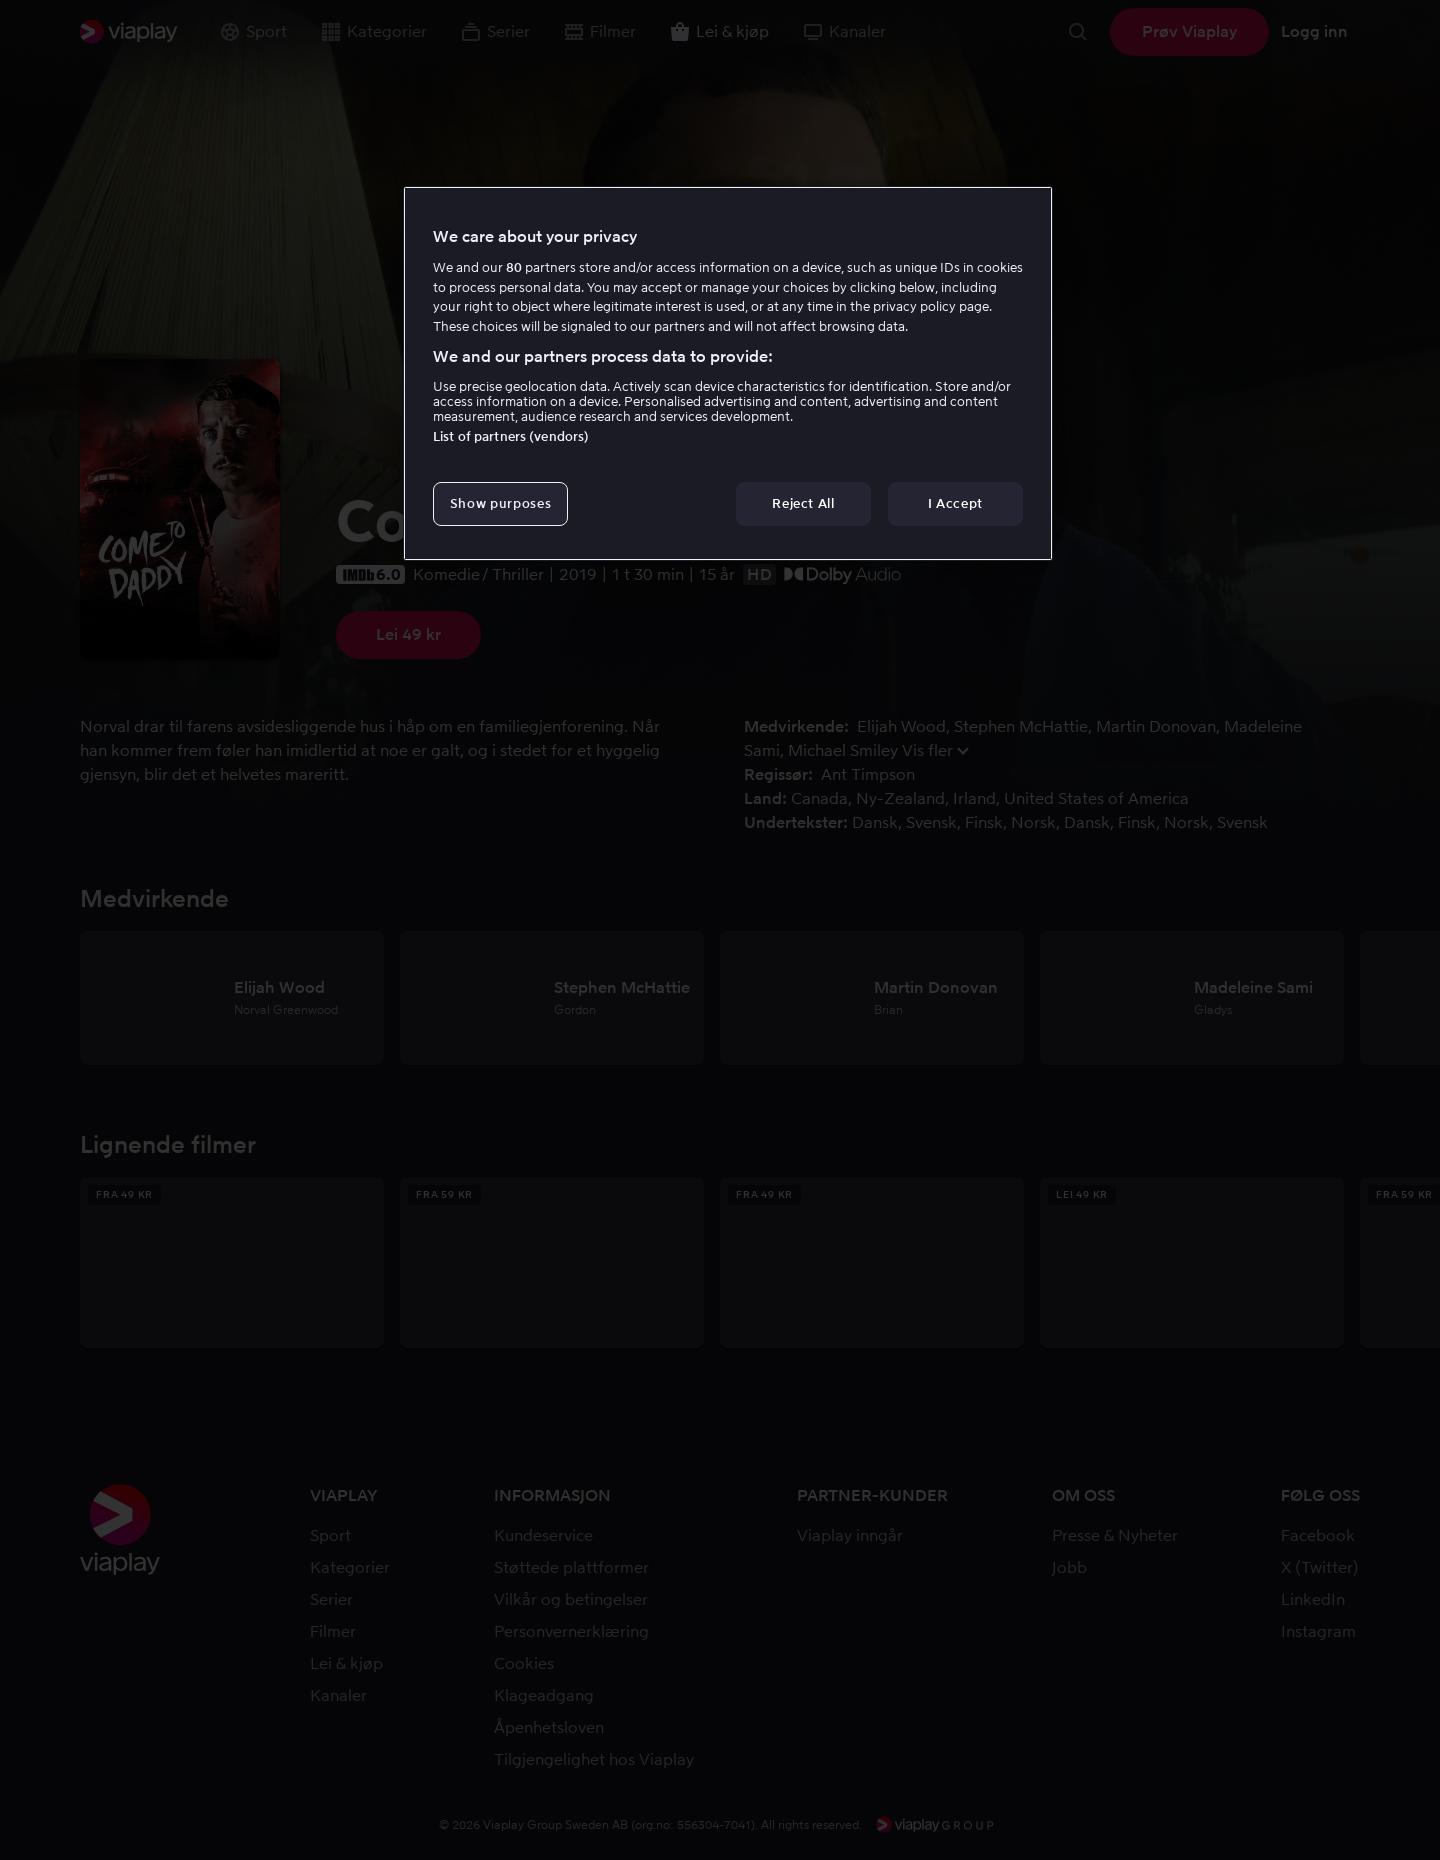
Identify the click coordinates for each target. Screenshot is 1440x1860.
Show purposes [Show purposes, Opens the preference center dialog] (500, 503)
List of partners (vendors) (511, 436)
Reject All (803, 503)
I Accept (955, 503)
